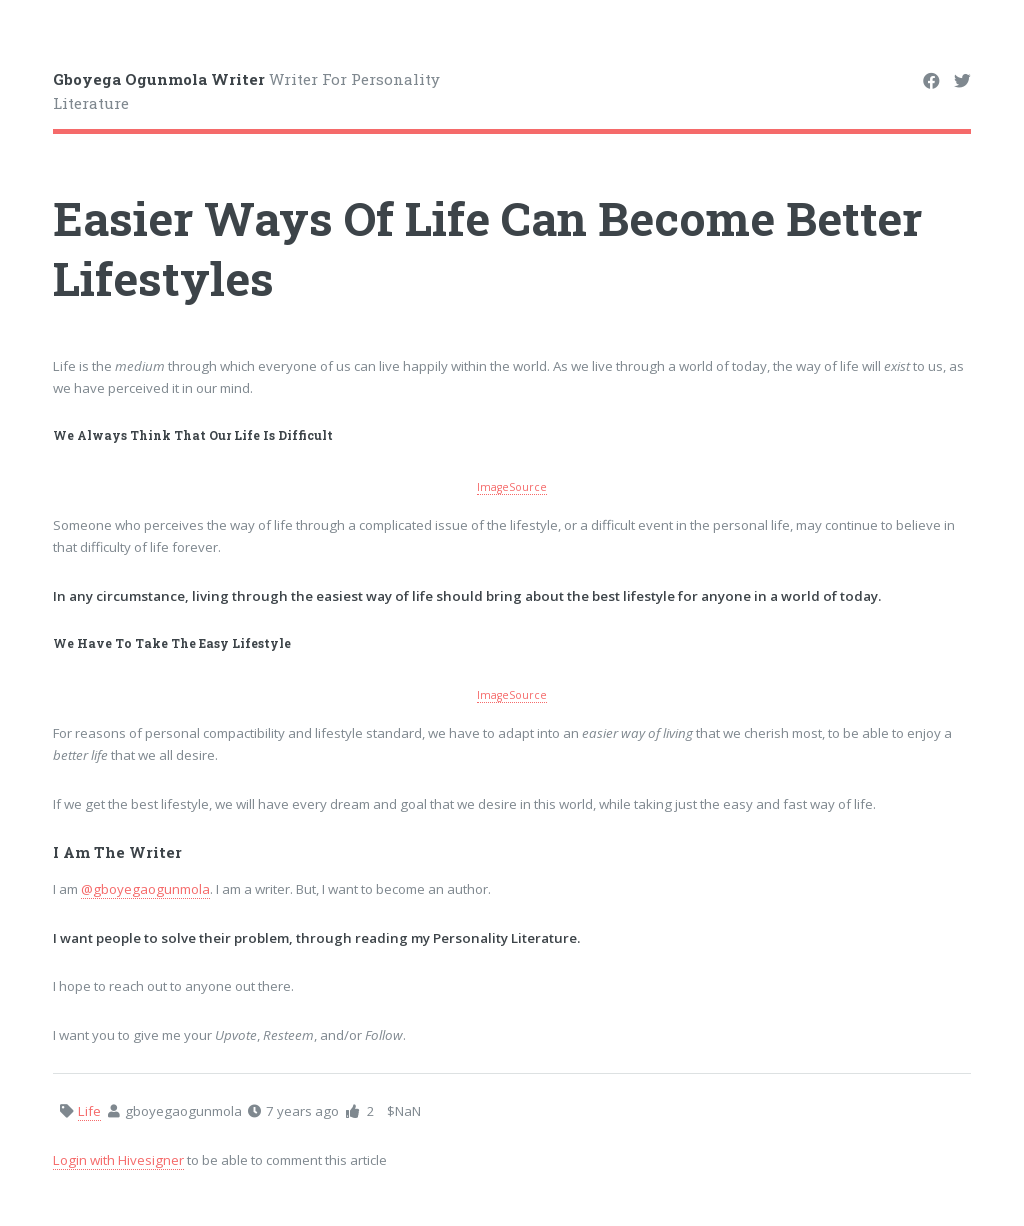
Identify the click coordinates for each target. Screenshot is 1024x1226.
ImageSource (512, 487)
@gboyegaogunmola (145, 889)
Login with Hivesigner (118, 1160)
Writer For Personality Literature (246, 91)
